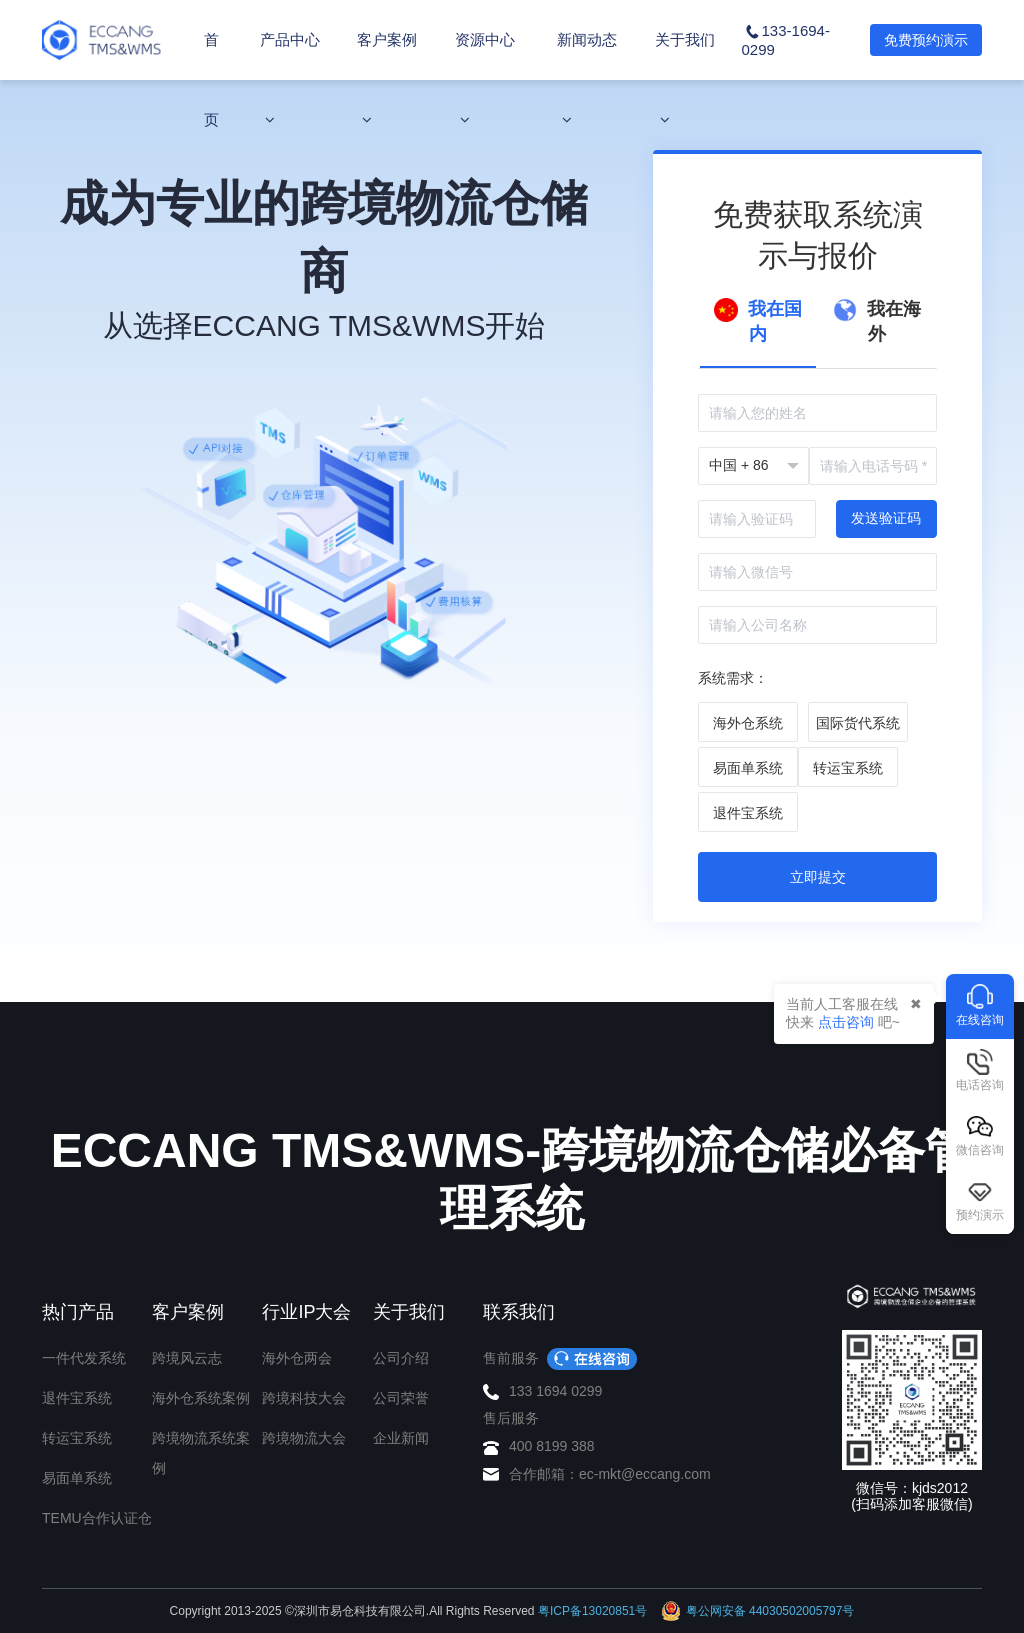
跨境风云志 (187, 1358)
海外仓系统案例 (201, 1398)
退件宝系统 (77, 1398)
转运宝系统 (77, 1438)
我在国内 (758, 321)
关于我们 (685, 79)
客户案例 (387, 79)
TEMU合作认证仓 (97, 1518)
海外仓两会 (297, 1358)
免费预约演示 (926, 40)
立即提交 (818, 877)
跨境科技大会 (304, 1398)
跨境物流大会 (304, 1438)
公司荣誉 (401, 1398)
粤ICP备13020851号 (592, 1611)
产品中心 (290, 79)
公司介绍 (401, 1358)
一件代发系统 (84, 1358)
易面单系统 (77, 1478)
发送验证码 (886, 518)
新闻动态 (587, 79)
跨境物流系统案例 (201, 1453)
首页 (211, 79)
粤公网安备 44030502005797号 (758, 1611)
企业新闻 (401, 1438)
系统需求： (733, 678)
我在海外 (877, 321)
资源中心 (485, 79)
